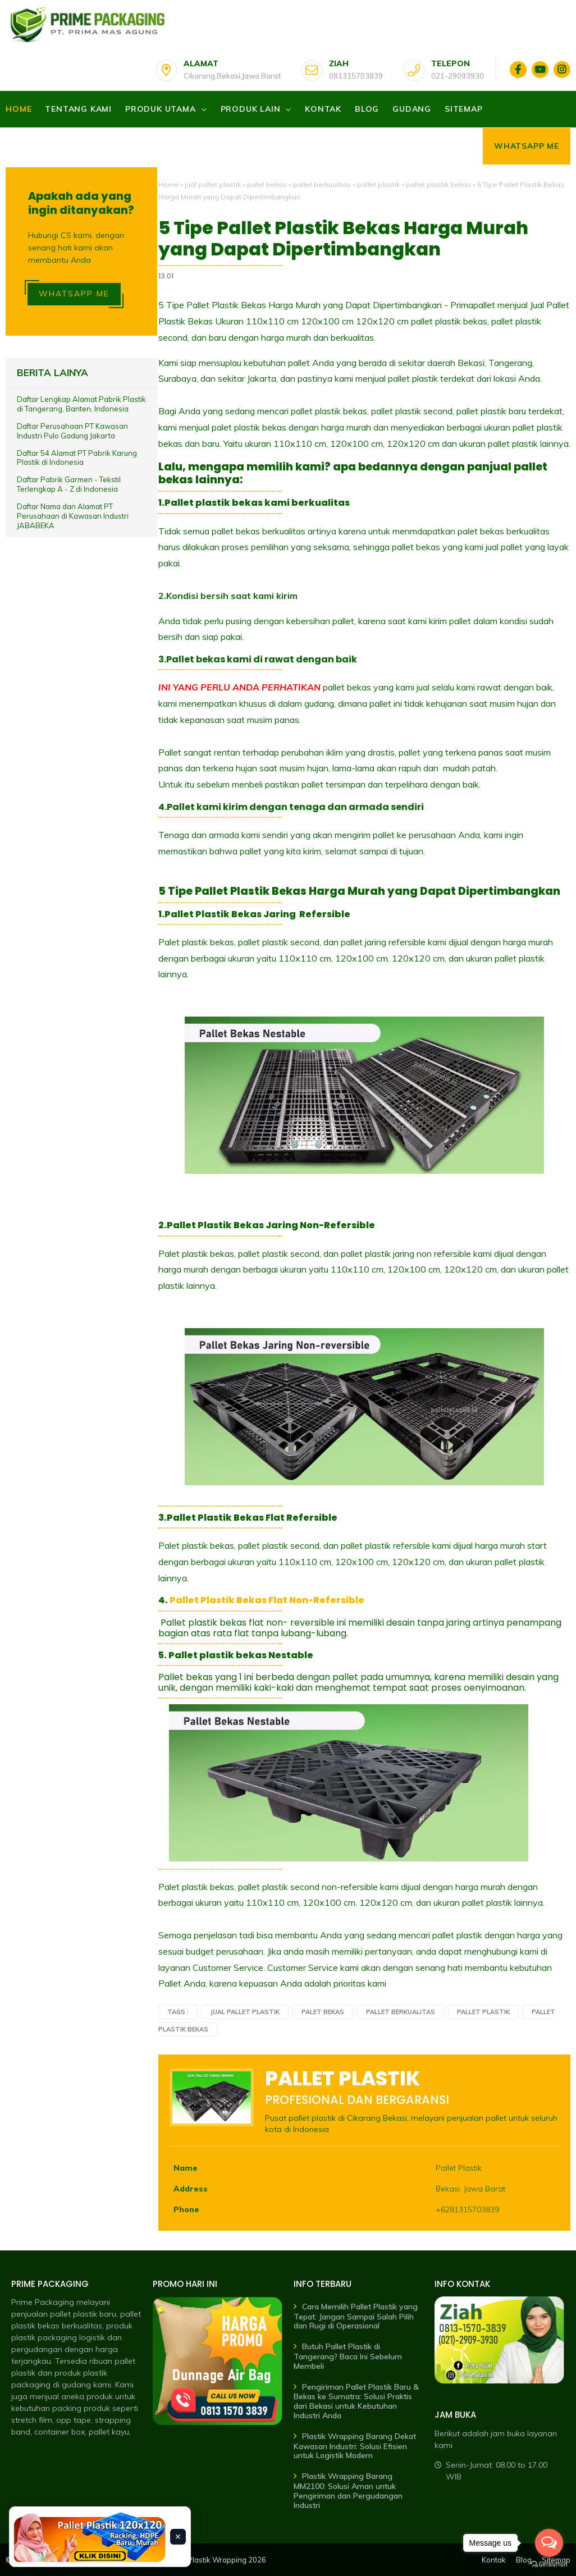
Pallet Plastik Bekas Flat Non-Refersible (267, 1600)
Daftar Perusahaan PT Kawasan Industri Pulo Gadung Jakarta (72, 431)
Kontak (323, 109)
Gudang (411, 109)
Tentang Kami (78, 109)
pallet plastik (378, 184)
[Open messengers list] (549, 2543)
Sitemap (464, 109)
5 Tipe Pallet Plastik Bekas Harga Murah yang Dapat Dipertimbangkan (343, 238)
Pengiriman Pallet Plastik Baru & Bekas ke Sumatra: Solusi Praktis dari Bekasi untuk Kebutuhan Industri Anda (356, 2401)
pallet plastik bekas (438, 184)
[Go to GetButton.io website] (549, 2564)
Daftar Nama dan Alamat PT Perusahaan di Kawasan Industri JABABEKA (73, 516)
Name (185, 2168)
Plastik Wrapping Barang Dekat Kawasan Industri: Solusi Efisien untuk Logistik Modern (355, 2446)
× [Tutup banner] (178, 2536)
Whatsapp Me (526, 146)
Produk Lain (251, 109)
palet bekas (267, 184)
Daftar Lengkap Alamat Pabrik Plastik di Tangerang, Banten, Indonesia (81, 404)
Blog (367, 109)
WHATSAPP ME (74, 294)
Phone (186, 2209)
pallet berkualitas (322, 184)
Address (190, 2189)
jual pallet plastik (213, 184)
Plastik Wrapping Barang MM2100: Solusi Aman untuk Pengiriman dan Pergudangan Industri (348, 2490)
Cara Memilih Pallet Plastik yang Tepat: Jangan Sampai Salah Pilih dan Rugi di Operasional (356, 2316)
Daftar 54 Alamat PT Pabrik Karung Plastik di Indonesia (77, 458)
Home (18, 109)
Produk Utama (160, 109)
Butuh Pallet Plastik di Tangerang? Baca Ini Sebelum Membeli (348, 2356)
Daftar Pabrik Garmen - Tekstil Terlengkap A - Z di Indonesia (69, 484)
